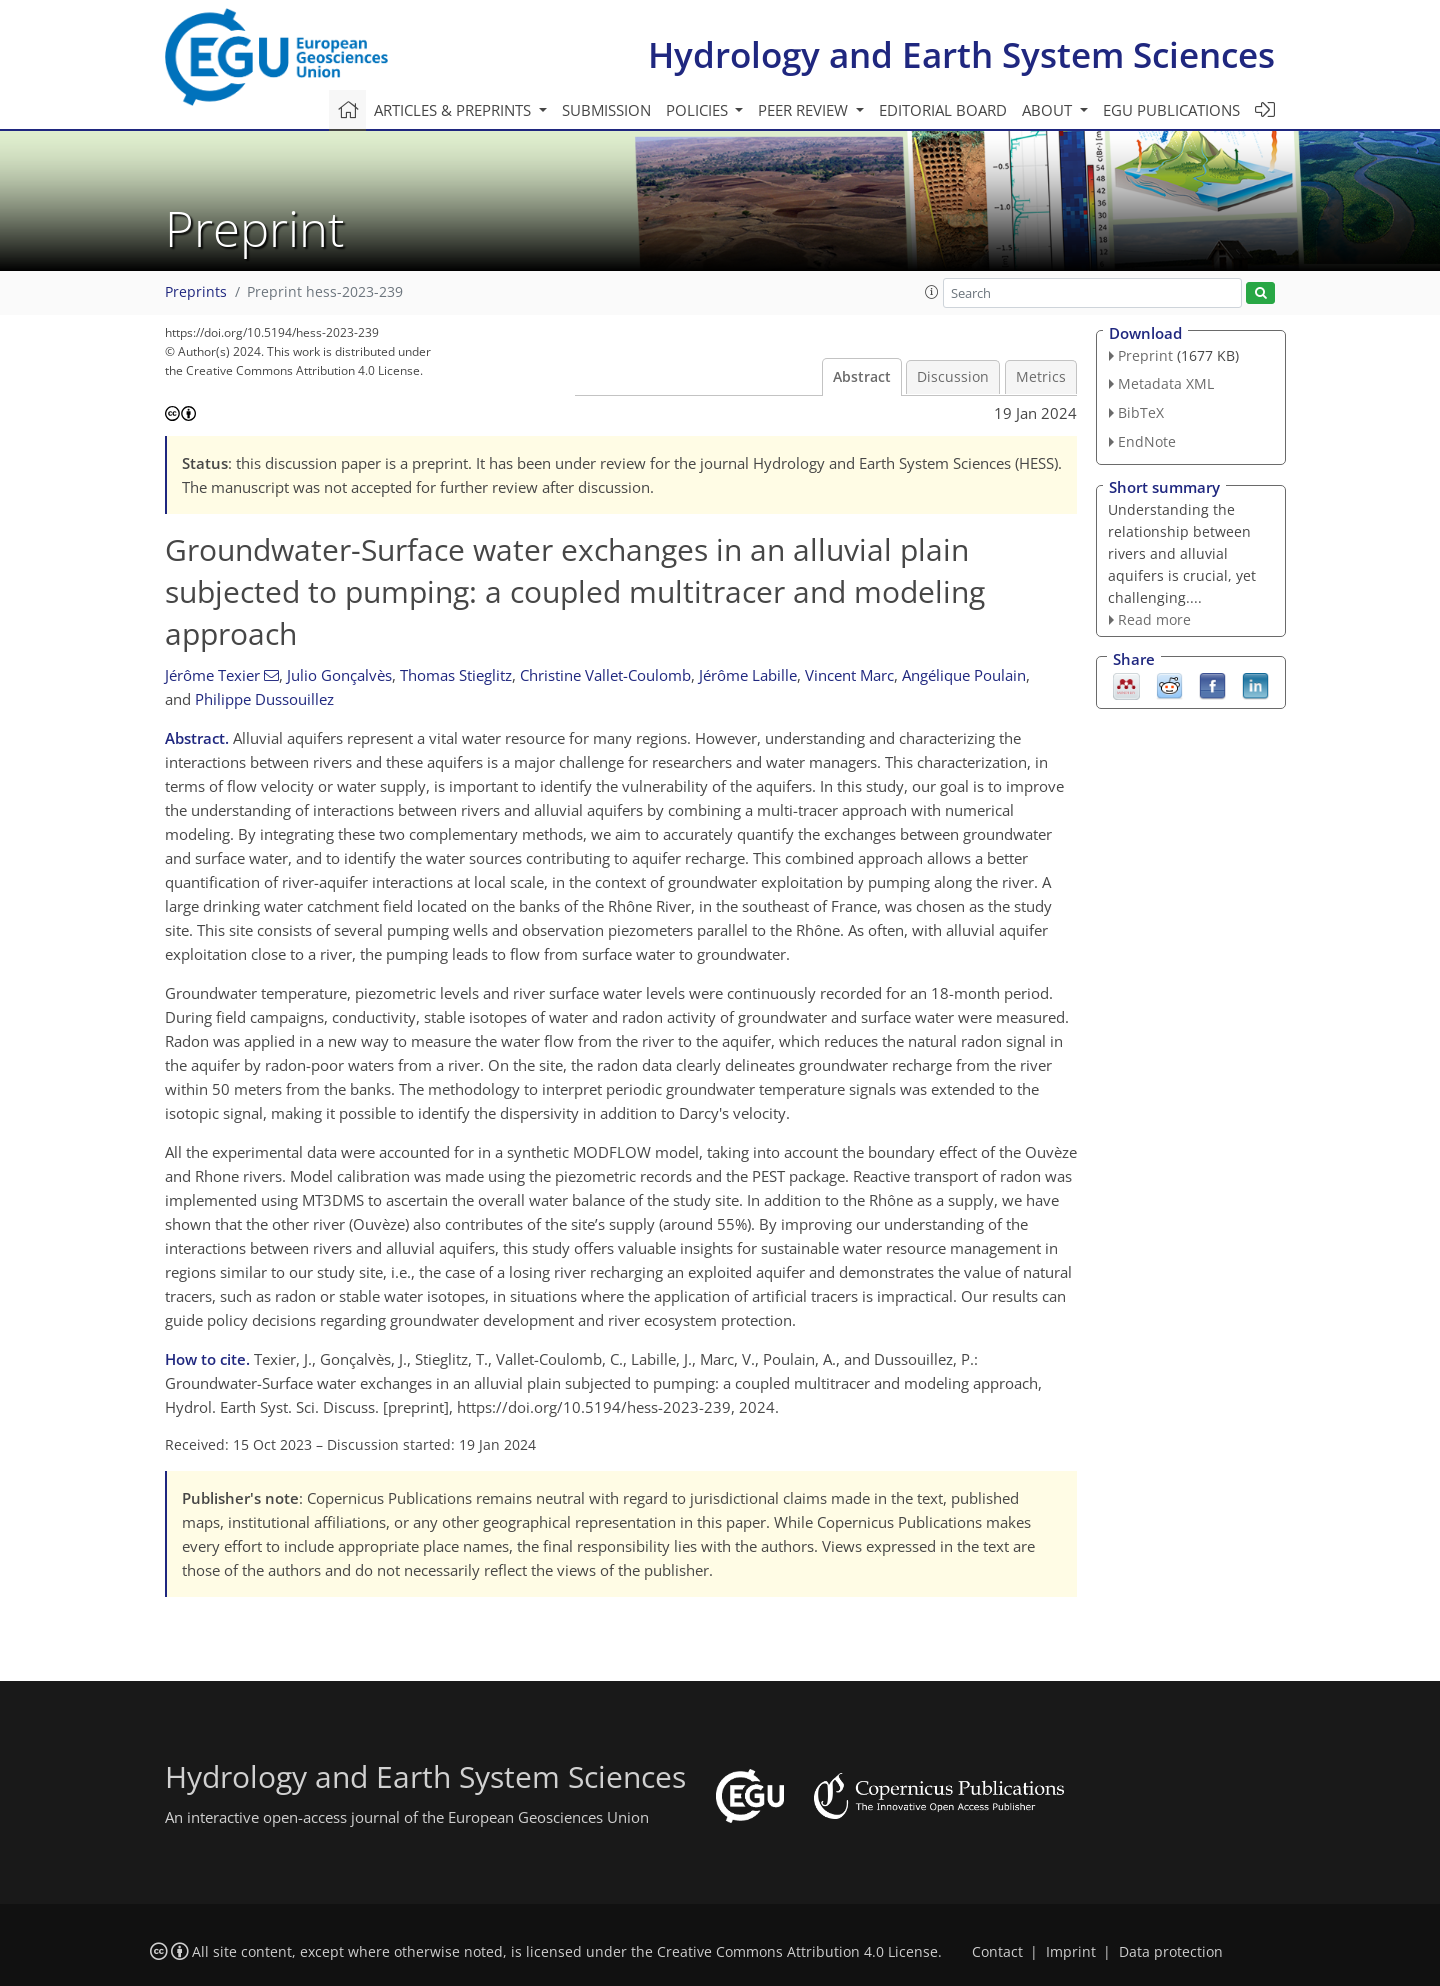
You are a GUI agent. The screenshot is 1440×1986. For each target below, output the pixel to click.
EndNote (1147, 441)
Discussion (953, 377)
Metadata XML (1166, 383)
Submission (606, 110)
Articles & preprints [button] (454, 110)
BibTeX (1141, 412)
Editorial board (943, 110)
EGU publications (1171, 110)
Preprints (196, 292)
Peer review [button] (805, 110)
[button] (932, 292)
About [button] (1049, 110)
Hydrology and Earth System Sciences (961, 54)
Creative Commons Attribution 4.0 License (797, 1952)
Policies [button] (699, 110)
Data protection (1171, 1952)
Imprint (1071, 1952)
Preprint (1145, 355)
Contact (997, 1952)
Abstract (862, 377)
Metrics (1041, 377)
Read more (1154, 619)
